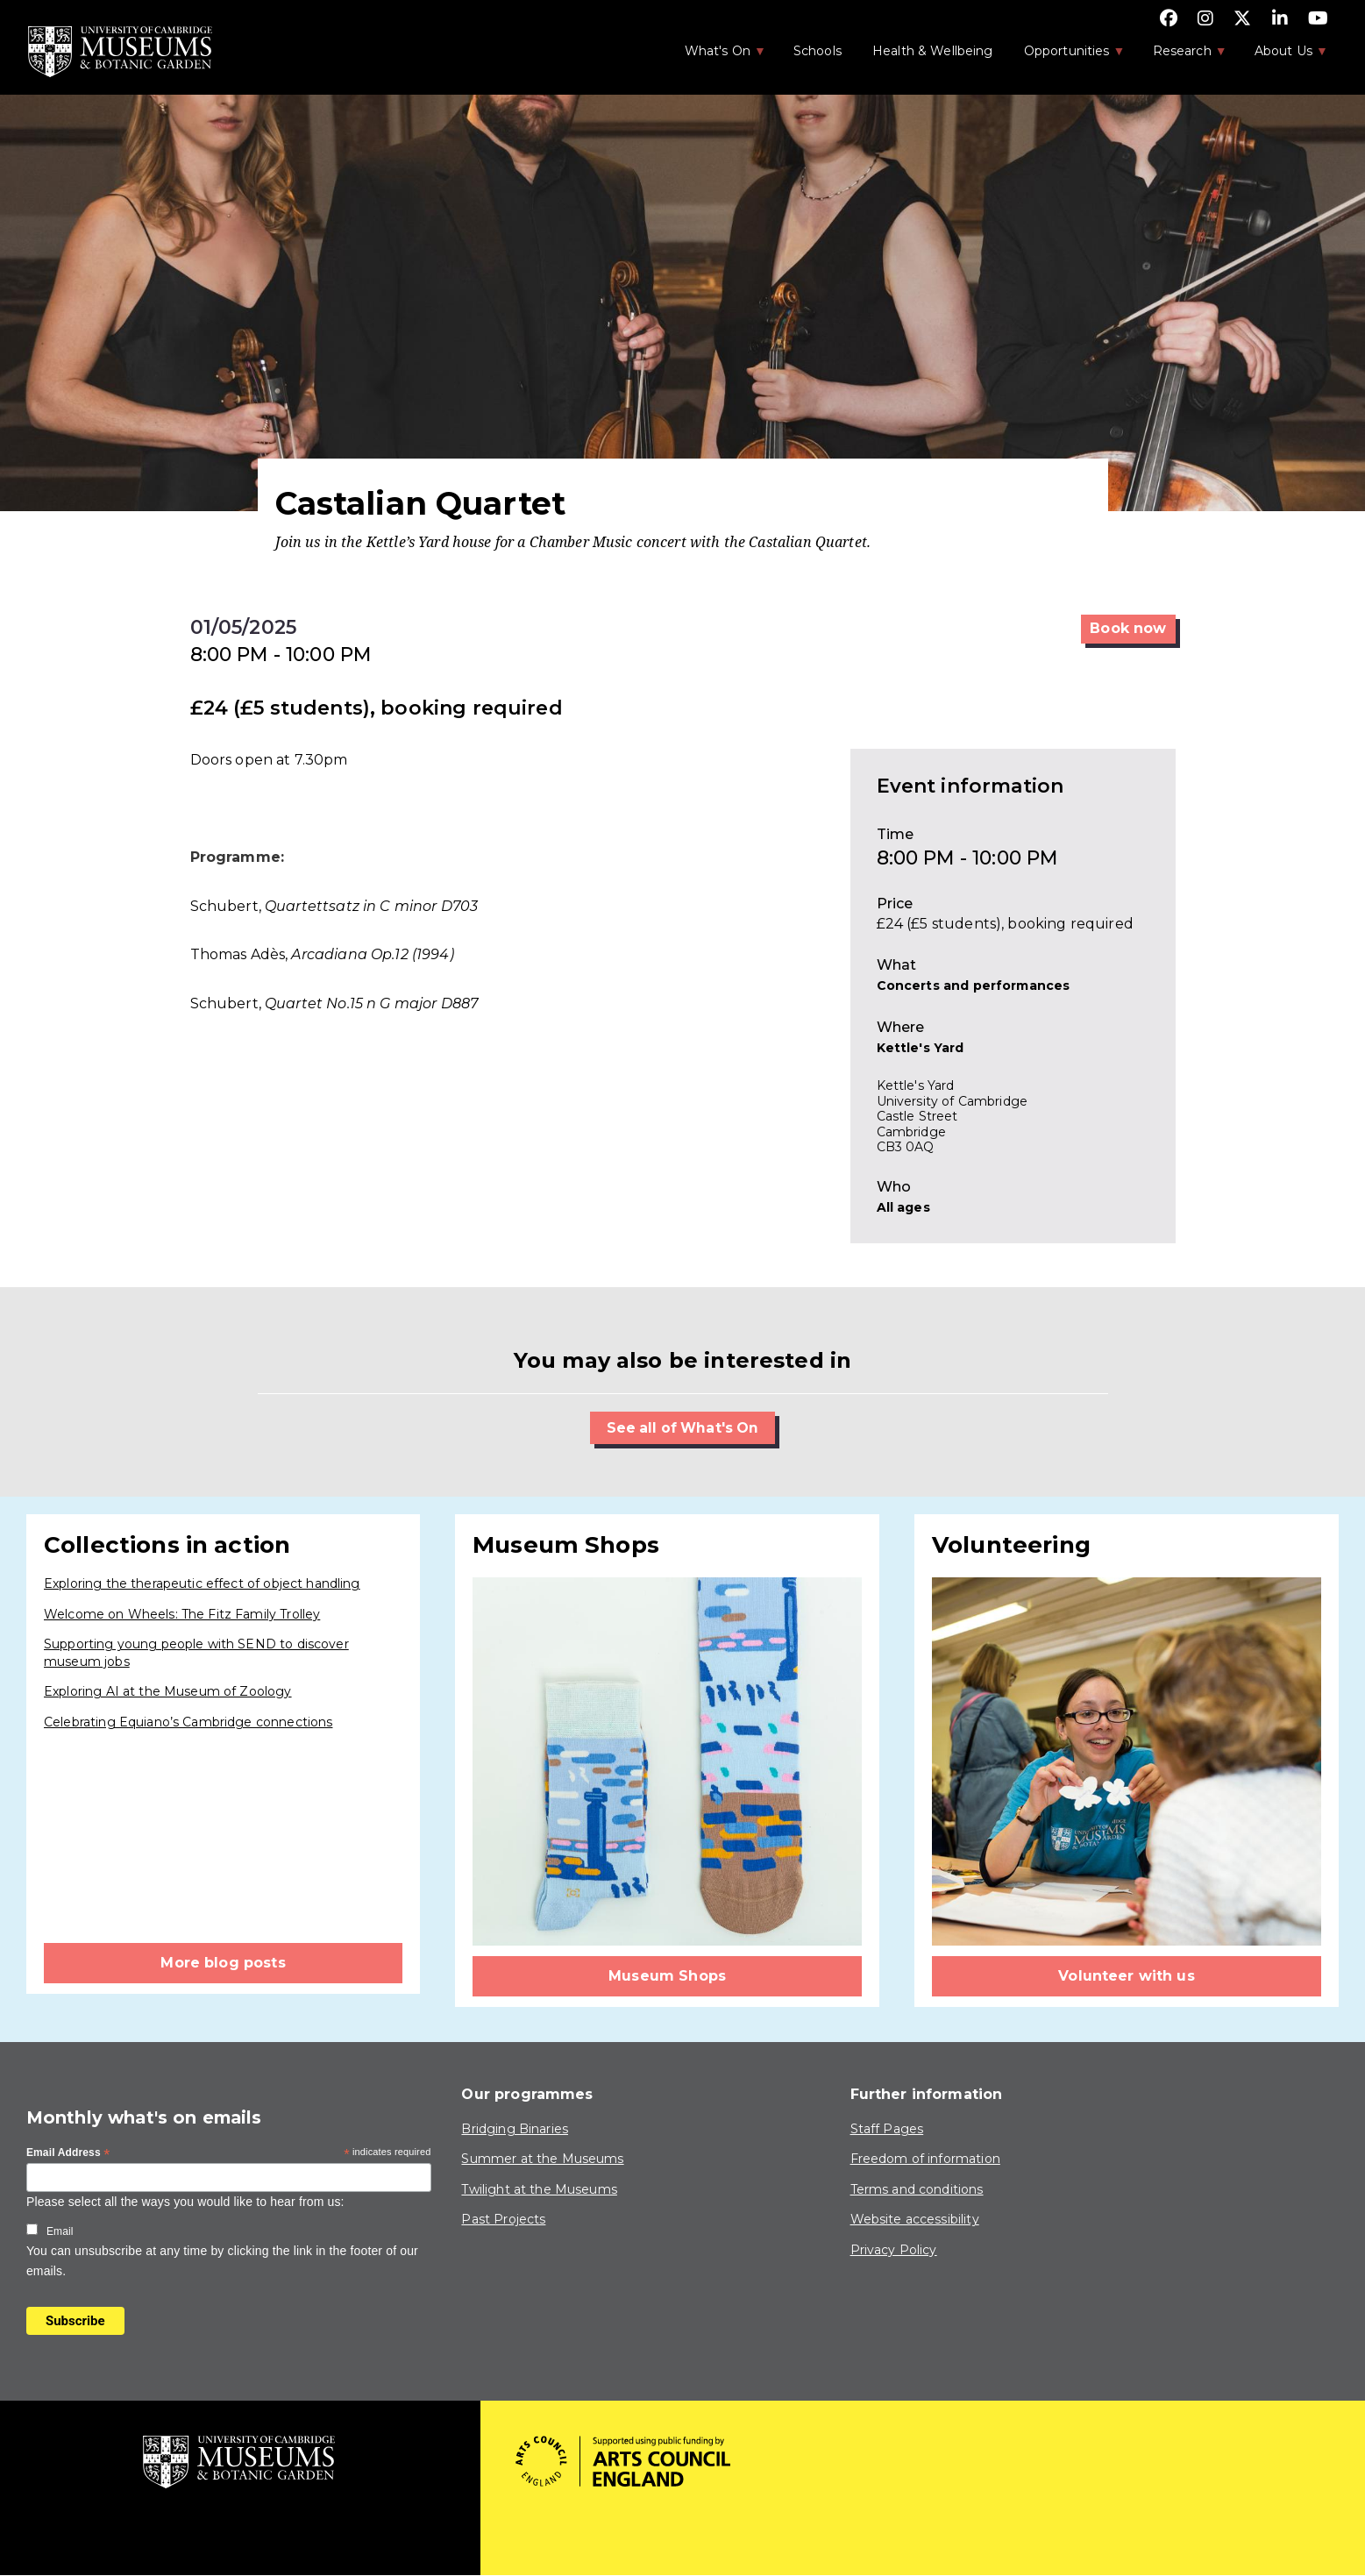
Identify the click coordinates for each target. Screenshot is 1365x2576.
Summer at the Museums (542, 2159)
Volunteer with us (1126, 1976)
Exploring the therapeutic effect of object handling (202, 1583)
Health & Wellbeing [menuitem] (932, 51)
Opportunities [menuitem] (1066, 56)
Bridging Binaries (514, 2129)
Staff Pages (887, 2129)
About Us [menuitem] (1282, 56)
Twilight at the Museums (538, 2189)
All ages (903, 1207)
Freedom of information (925, 2159)
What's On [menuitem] (716, 56)
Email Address (68, 2153)
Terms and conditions (917, 2189)
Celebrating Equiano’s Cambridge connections (188, 1722)
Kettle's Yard (920, 1048)
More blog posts (222, 1962)
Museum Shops (667, 1976)
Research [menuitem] (1180, 56)
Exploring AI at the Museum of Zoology (168, 1692)
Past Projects (503, 2220)
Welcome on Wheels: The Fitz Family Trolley (182, 1614)
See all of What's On (682, 1428)
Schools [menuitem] (817, 51)
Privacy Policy (893, 2250)
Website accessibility (914, 2220)
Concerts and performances (973, 985)
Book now (1128, 628)
